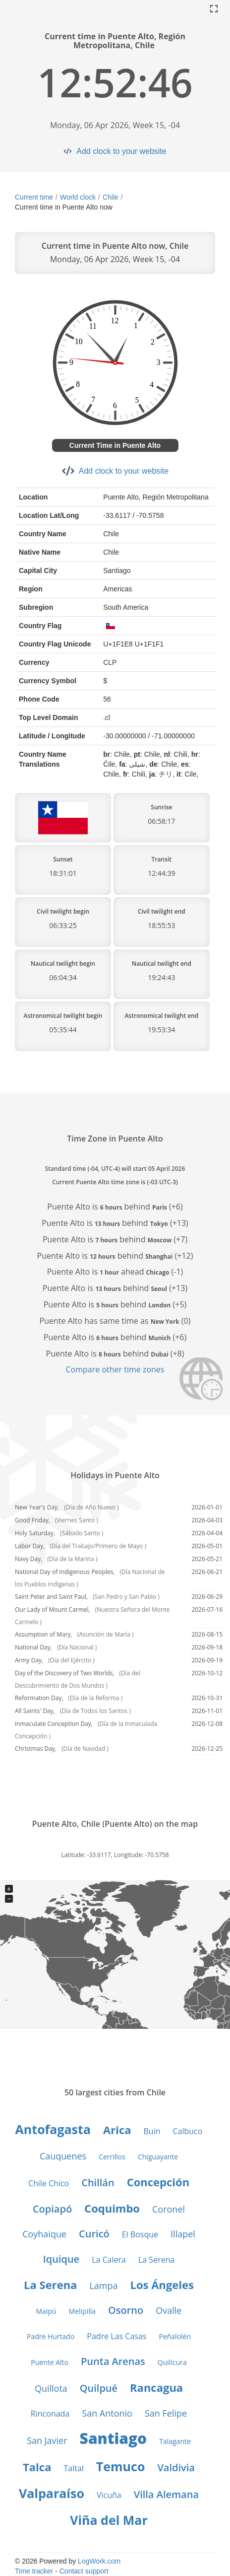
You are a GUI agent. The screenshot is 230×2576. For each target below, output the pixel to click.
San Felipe (166, 2413)
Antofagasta (53, 2129)
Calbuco (187, 2131)
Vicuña (109, 2495)
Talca (37, 2466)
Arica (117, 2129)
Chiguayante (158, 2156)
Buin (151, 2131)
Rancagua (156, 2387)
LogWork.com (99, 2561)
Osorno (125, 2310)
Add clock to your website (121, 151)
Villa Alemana (166, 2494)
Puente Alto (49, 2362)
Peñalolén (175, 2336)
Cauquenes (63, 2156)
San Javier (47, 2440)
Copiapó (52, 2209)
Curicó (94, 2233)
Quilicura (172, 2362)
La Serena (156, 2259)
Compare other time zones (115, 1369)
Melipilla (82, 2311)
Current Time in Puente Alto (115, 445)
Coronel (168, 2209)
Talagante (175, 2441)
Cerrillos (112, 2156)
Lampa (103, 2285)
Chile (110, 197)
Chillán (97, 2182)
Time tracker (34, 2571)
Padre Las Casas (116, 2336)
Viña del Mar (109, 2519)
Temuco (120, 2466)
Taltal (73, 2468)
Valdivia (176, 2467)
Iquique (61, 2259)
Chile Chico (48, 2183)
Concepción (158, 2181)
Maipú (46, 2311)
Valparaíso (51, 2493)
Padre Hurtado (50, 2336)
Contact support (84, 2571)
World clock (78, 197)
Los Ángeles (161, 2284)
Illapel (183, 2234)
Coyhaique (44, 2234)
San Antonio (107, 2413)
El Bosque (140, 2234)
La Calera (109, 2259)
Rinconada (50, 2413)
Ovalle (168, 2310)
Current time (34, 197)
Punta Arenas (113, 2361)
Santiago (113, 2438)
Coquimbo (112, 2208)
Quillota (51, 2388)
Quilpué (98, 2388)
